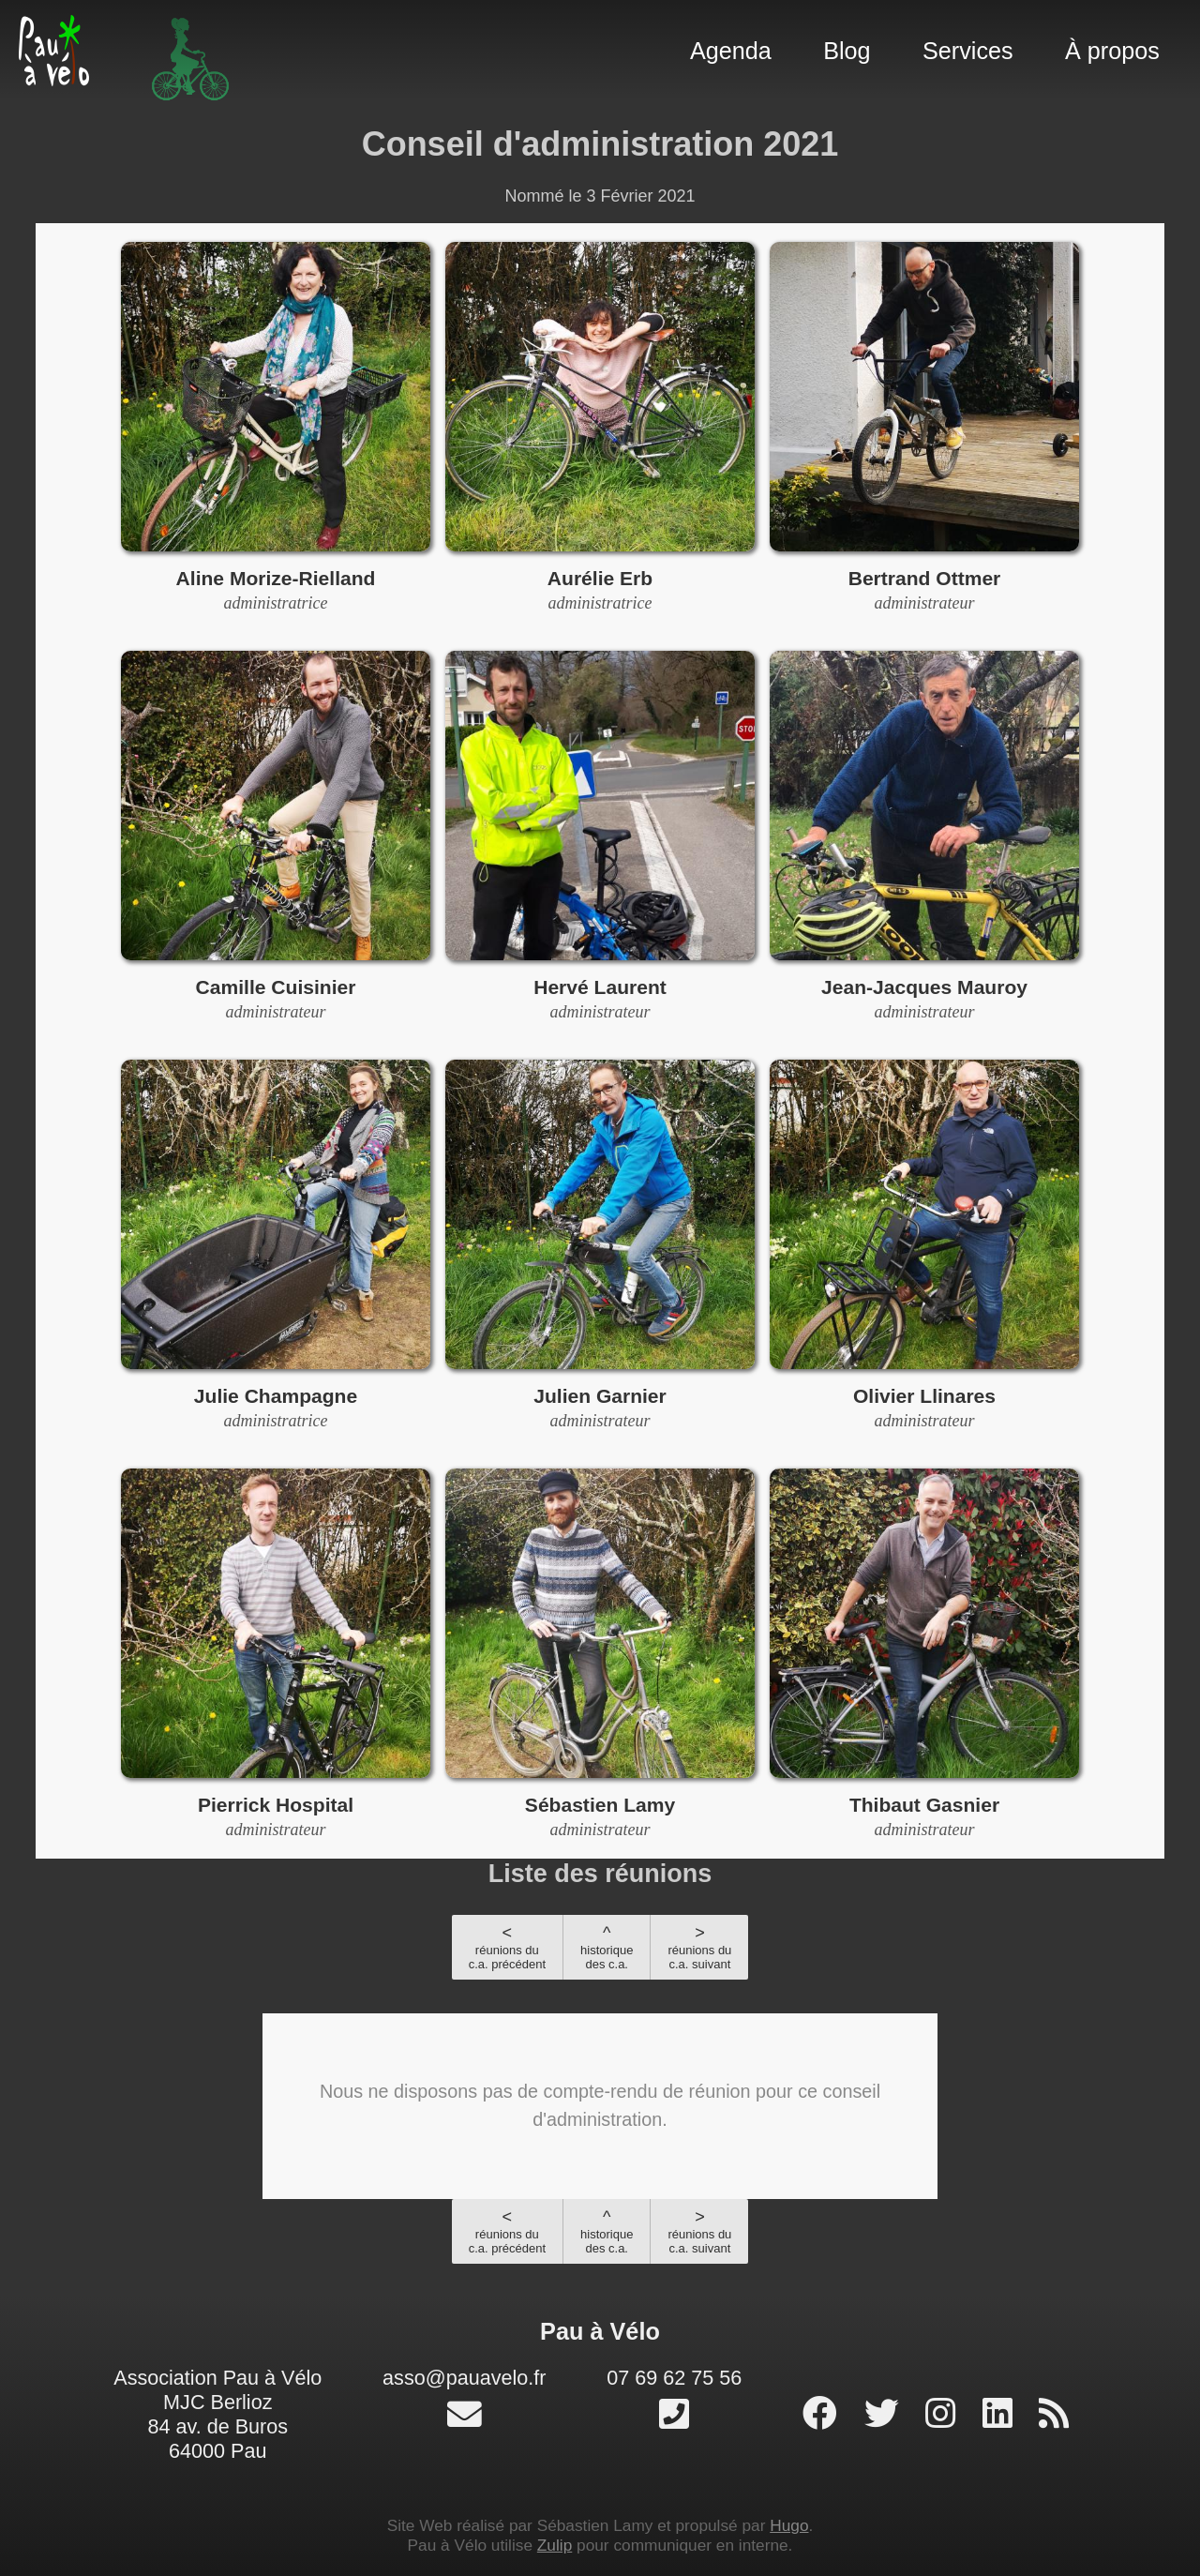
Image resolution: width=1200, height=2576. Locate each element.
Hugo (789, 2525)
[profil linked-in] (1002, 2414)
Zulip (554, 2545)
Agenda (731, 51)
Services (967, 51)
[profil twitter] (886, 2414)
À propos (1112, 51)
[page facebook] (824, 2414)
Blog (846, 51)
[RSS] (1054, 2414)
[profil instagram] (945, 2414)
